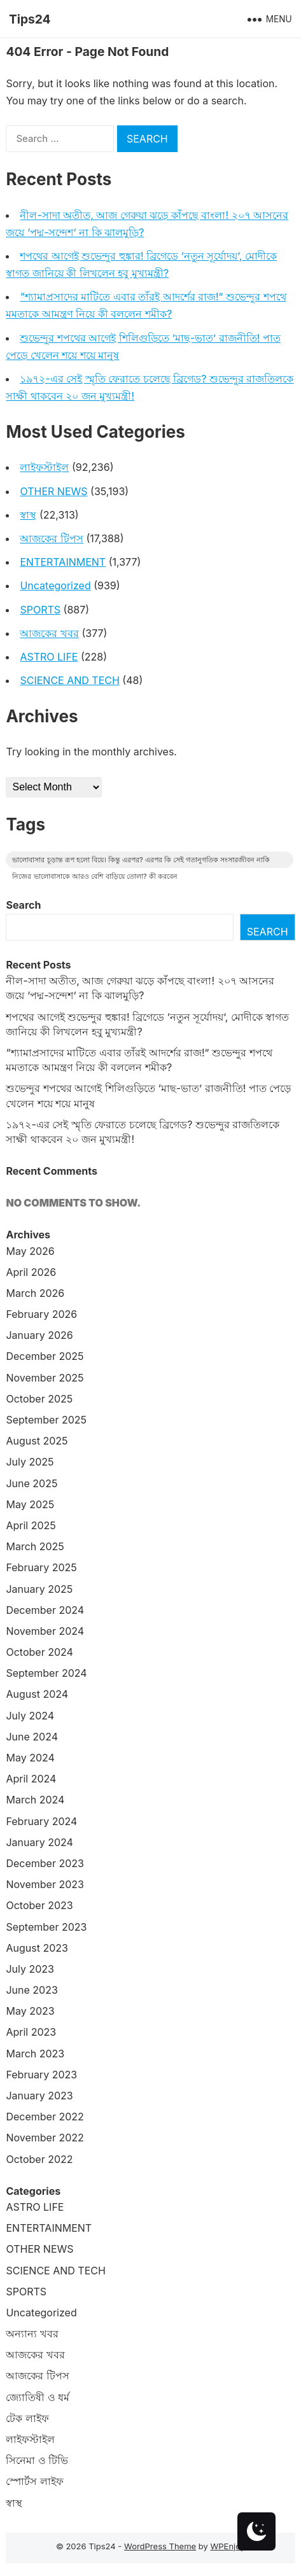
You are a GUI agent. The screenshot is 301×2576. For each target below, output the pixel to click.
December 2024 (45, 1610)
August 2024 (37, 1694)
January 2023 (39, 2095)
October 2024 (39, 1652)
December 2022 (44, 2116)
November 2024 (45, 1631)
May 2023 (30, 2011)
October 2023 (39, 1905)
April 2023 (31, 2032)
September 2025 (46, 1419)
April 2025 (30, 1525)
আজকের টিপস (51, 538)
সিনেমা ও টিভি (37, 2460)
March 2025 (35, 1546)
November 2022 (44, 2137)
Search (23, 905)
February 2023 (41, 2074)
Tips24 (30, 19)
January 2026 (39, 1335)
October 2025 (39, 1398)
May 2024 (30, 1757)
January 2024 (39, 1842)
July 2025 (29, 1461)
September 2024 (46, 1673)
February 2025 (41, 1567)
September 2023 (46, 1927)
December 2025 (44, 1356)
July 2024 (30, 1715)
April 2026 (31, 1272)
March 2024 (35, 1799)
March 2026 (35, 1293)
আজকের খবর (49, 633)
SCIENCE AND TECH (69, 680)
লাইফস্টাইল (44, 467)
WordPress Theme (160, 2546)
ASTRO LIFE (49, 656)
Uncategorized (55, 585)
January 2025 (39, 1589)
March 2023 (35, 2053)
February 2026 (41, 1314)
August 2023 (36, 1948)
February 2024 (41, 1821)
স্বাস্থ (28, 514)
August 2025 (36, 1440)
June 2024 (32, 1736)
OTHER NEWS (53, 491)
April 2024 (31, 1778)
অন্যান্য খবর (32, 2333)
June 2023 (31, 1990)
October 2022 (39, 2159)
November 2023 (45, 1884)
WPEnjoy (227, 2546)
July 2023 (30, 1969)
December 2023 (45, 1863)
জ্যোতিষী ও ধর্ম (37, 2397)
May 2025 (30, 1504)
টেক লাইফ (27, 2418)
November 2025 (44, 1377)
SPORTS (40, 609)
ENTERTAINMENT (63, 562)
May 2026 (30, 1251)
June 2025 (31, 1483)
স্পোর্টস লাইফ (35, 2481)
